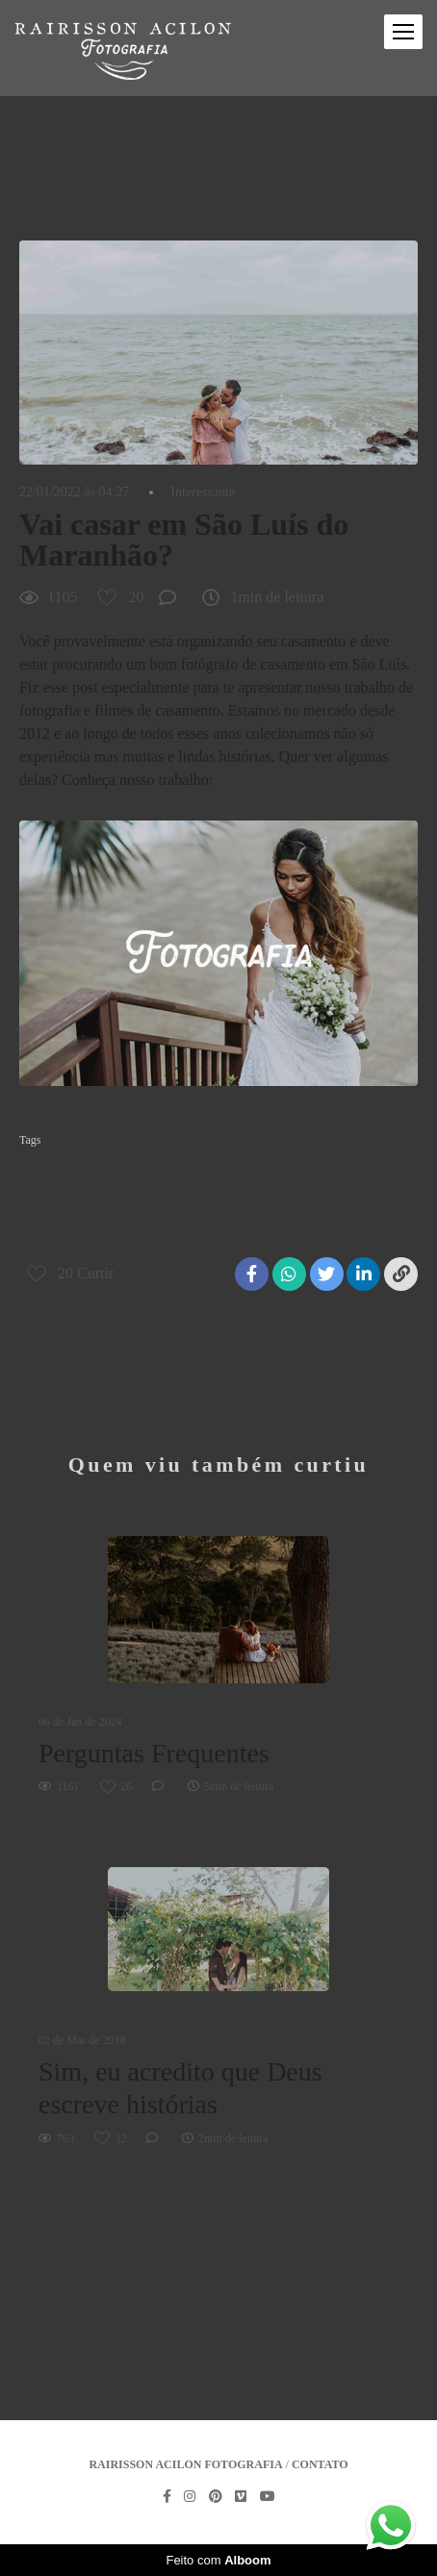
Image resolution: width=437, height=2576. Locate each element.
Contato (320, 2464)
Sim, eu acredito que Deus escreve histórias (180, 2088)
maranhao (328, 1201)
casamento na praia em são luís (268, 1170)
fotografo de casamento (222, 1201)
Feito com (218, 2560)
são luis (46, 1232)
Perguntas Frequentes (154, 1753)
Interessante (202, 492)
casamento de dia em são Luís (98, 1170)
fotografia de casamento (84, 1201)
